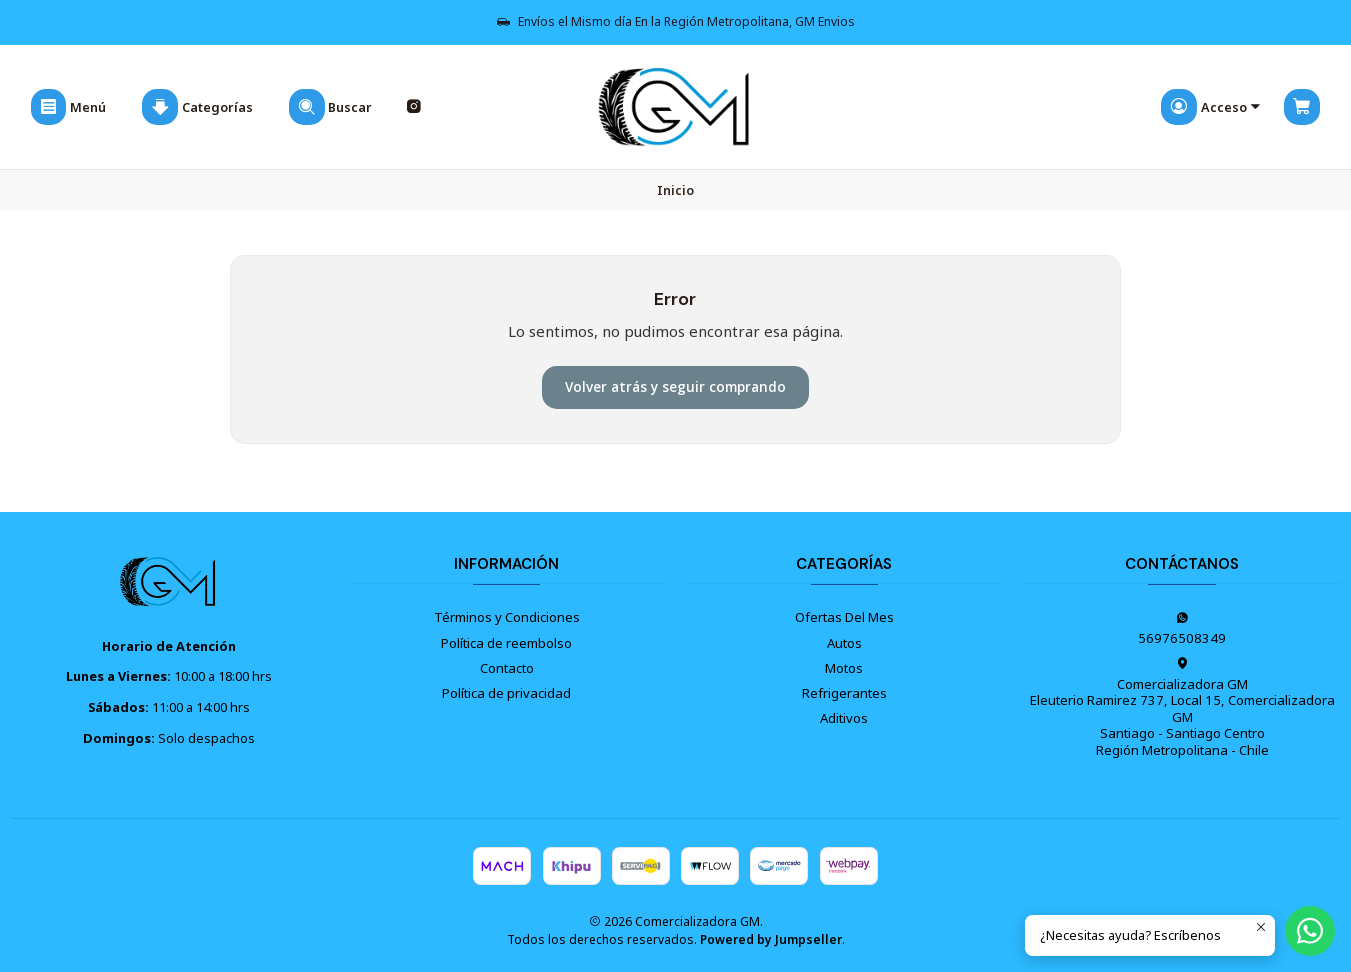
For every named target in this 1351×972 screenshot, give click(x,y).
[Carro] (1302, 107)
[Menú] (68, 107)
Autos (844, 643)
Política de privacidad (506, 693)
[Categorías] (197, 107)
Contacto (507, 668)
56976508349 (1182, 629)
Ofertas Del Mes (844, 617)
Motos (844, 668)
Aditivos (844, 718)
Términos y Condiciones (507, 617)
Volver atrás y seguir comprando (675, 387)
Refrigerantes (844, 693)
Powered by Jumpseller (771, 939)
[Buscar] (330, 107)
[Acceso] (1211, 107)
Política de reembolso (506, 643)
